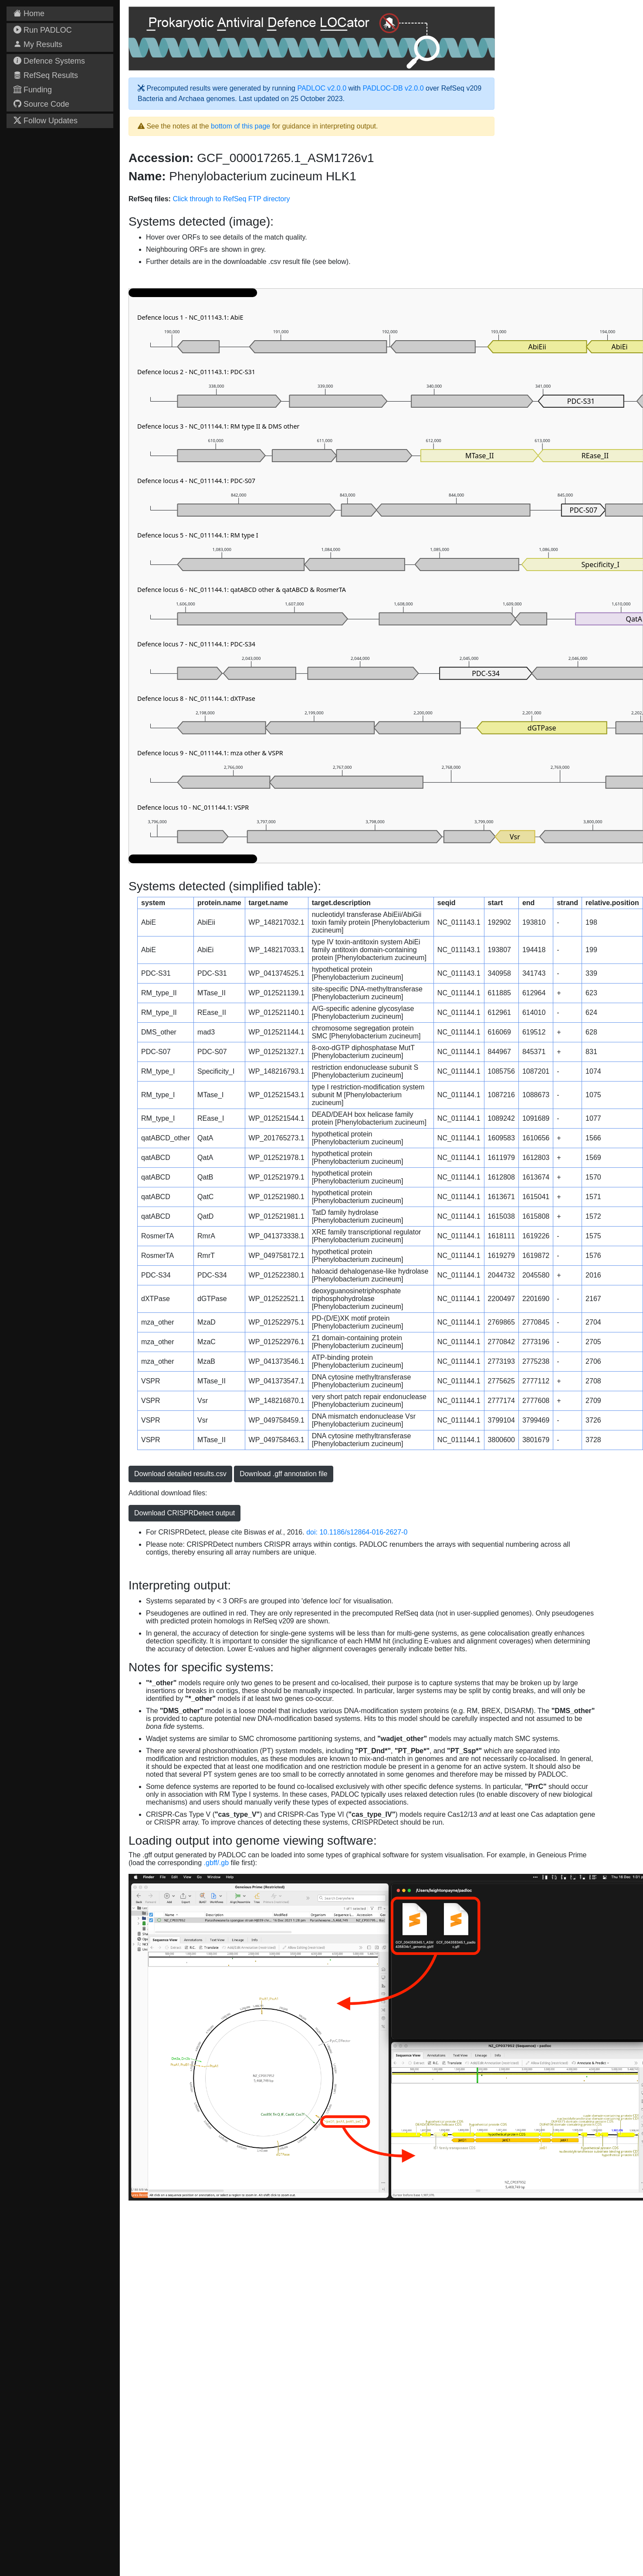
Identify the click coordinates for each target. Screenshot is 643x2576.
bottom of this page (240, 126)
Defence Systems (49, 61)
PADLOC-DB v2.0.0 (392, 88)
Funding (33, 89)
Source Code (41, 104)
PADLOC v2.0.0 (321, 88)
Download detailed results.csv (180, 1473)
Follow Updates (46, 120)
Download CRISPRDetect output (184, 1513)
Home (29, 13)
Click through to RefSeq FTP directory (231, 199)
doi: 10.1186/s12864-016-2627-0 (356, 1532)
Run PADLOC (43, 30)
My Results (38, 44)
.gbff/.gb (216, 1862)
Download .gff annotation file (284, 1473)
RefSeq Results (46, 75)
